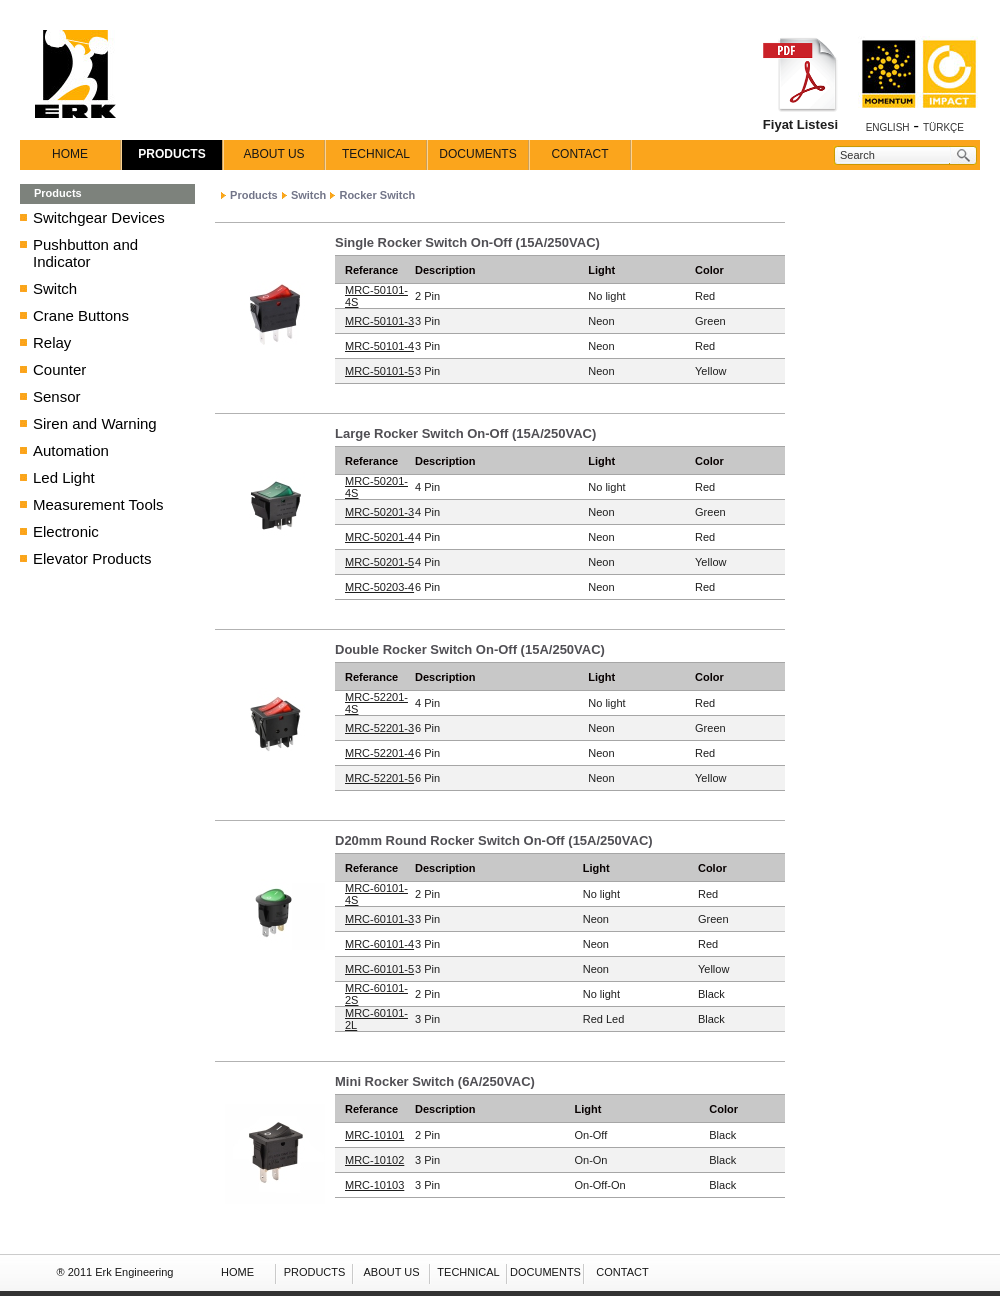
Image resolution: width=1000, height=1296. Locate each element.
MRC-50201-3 (379, 512)
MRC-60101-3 (379, 919)
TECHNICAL (376, 154)
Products (254, 195)
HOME (70, 154)
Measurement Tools (98, 504)
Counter (59, 369)
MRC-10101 (374, 1135)
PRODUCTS (171, 154)
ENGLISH (888, 127)
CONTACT (579, 154)
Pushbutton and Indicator (85, 253)
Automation (71, 450)
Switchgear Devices (99, 217)
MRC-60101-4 (379, 944)
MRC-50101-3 (379, 321)
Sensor (57, 396)
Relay (52, 342)
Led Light (64, 477)
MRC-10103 (374, 1185)
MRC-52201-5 (379, 778)
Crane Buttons (81, 315)
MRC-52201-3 (379, 728)
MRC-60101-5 (379, 969)
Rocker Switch (377, 195)
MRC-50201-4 (379, 537)
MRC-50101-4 (379, 346)
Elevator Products (92, 558)
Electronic (66, 531)
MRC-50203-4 (379, 587)
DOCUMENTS (477, 154)
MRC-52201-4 (379, 753)
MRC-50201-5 (379, 562)
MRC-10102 (374, 1160)
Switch (55, 288)
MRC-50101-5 (379, 371)
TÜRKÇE (943, 127)
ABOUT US (273, 154)
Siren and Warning (95, 423)
